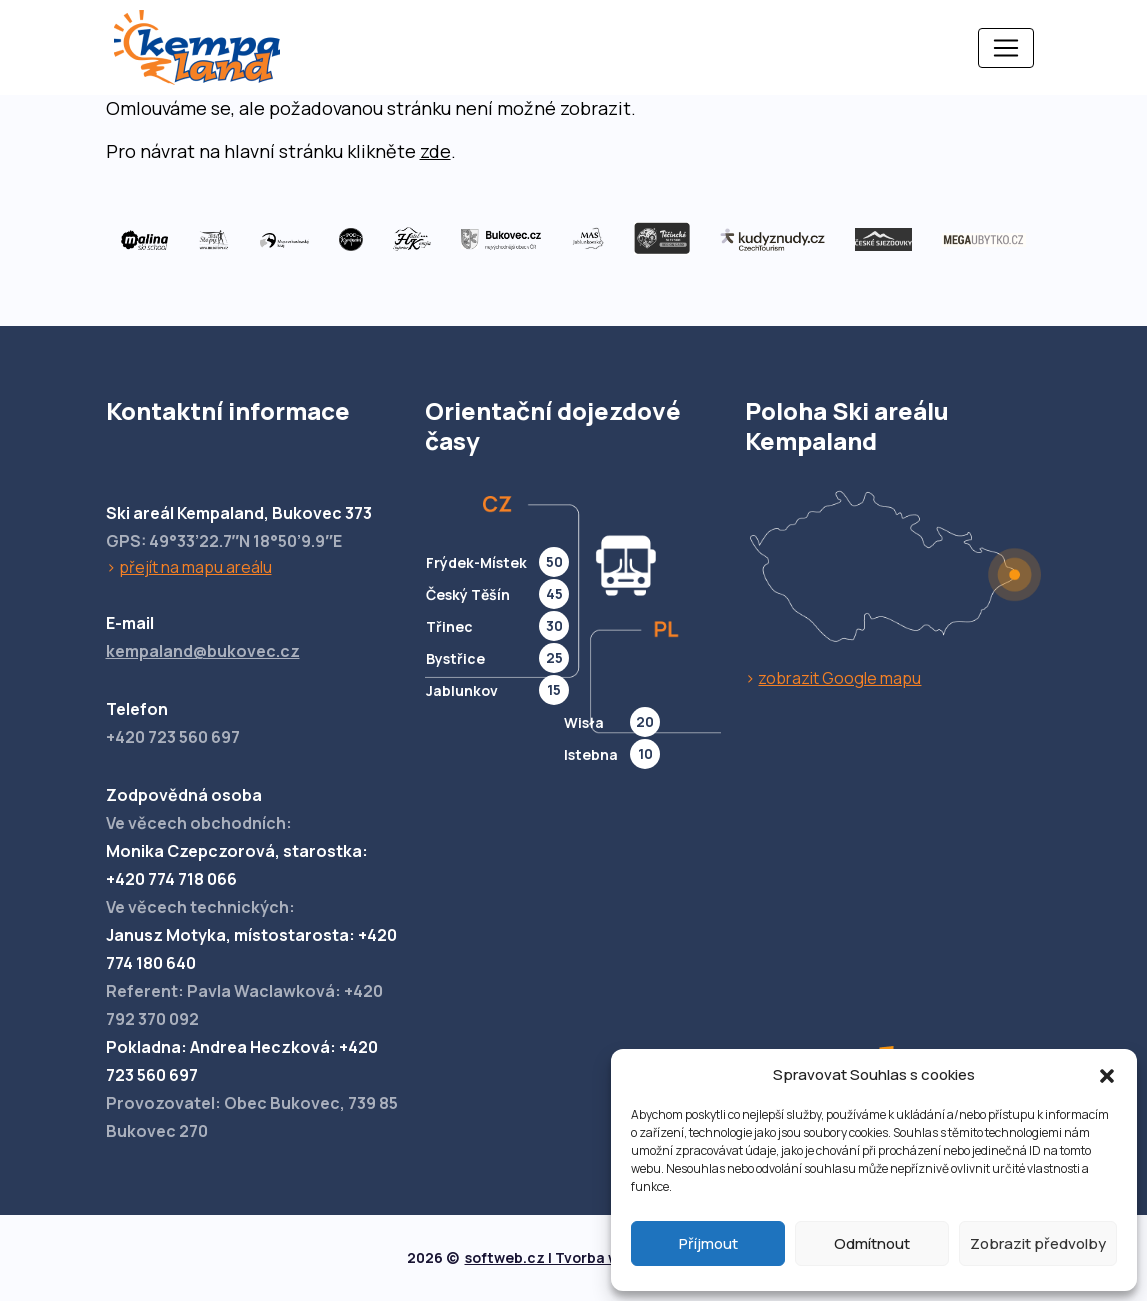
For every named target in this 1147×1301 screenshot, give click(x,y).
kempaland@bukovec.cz (203, 651)
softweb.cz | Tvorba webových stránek (601, 1257)
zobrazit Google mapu (839, 678)
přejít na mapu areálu (195, 567)
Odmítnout (872, 1243)
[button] (1107, 1075)
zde (435, 151)
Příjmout (708, 1243)
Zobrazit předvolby (1038, 1243)
